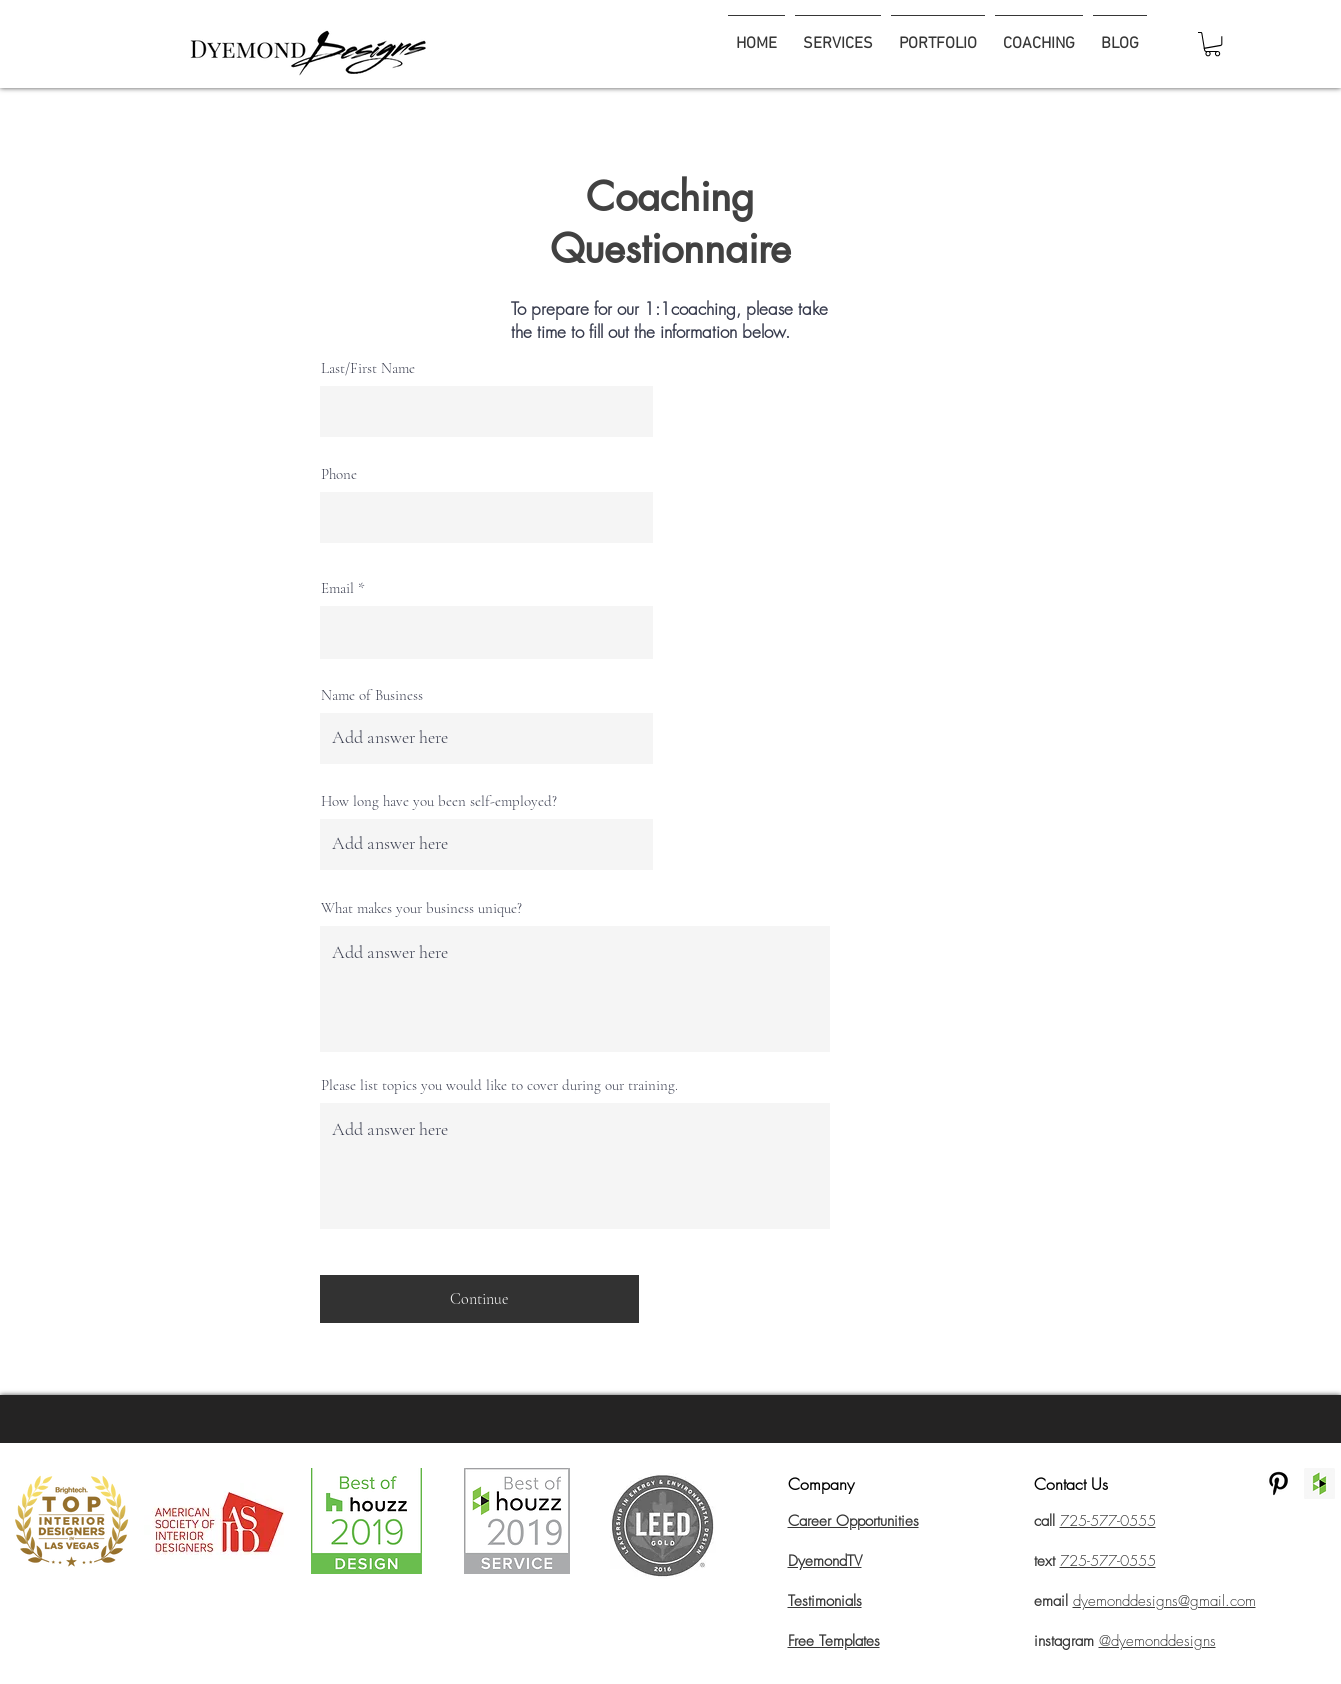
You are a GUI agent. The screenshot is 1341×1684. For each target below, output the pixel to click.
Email (337, 588)
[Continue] (479, 1299)
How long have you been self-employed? (439, 801)
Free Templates (834, 1641)
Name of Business (372, 695)
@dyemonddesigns (1157, 1641)
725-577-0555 (1108, 1561)
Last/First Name (368, 368)
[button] (1212, 44)
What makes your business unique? (421, 908)
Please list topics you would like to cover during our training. (499, 1085)
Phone (339, 474)
